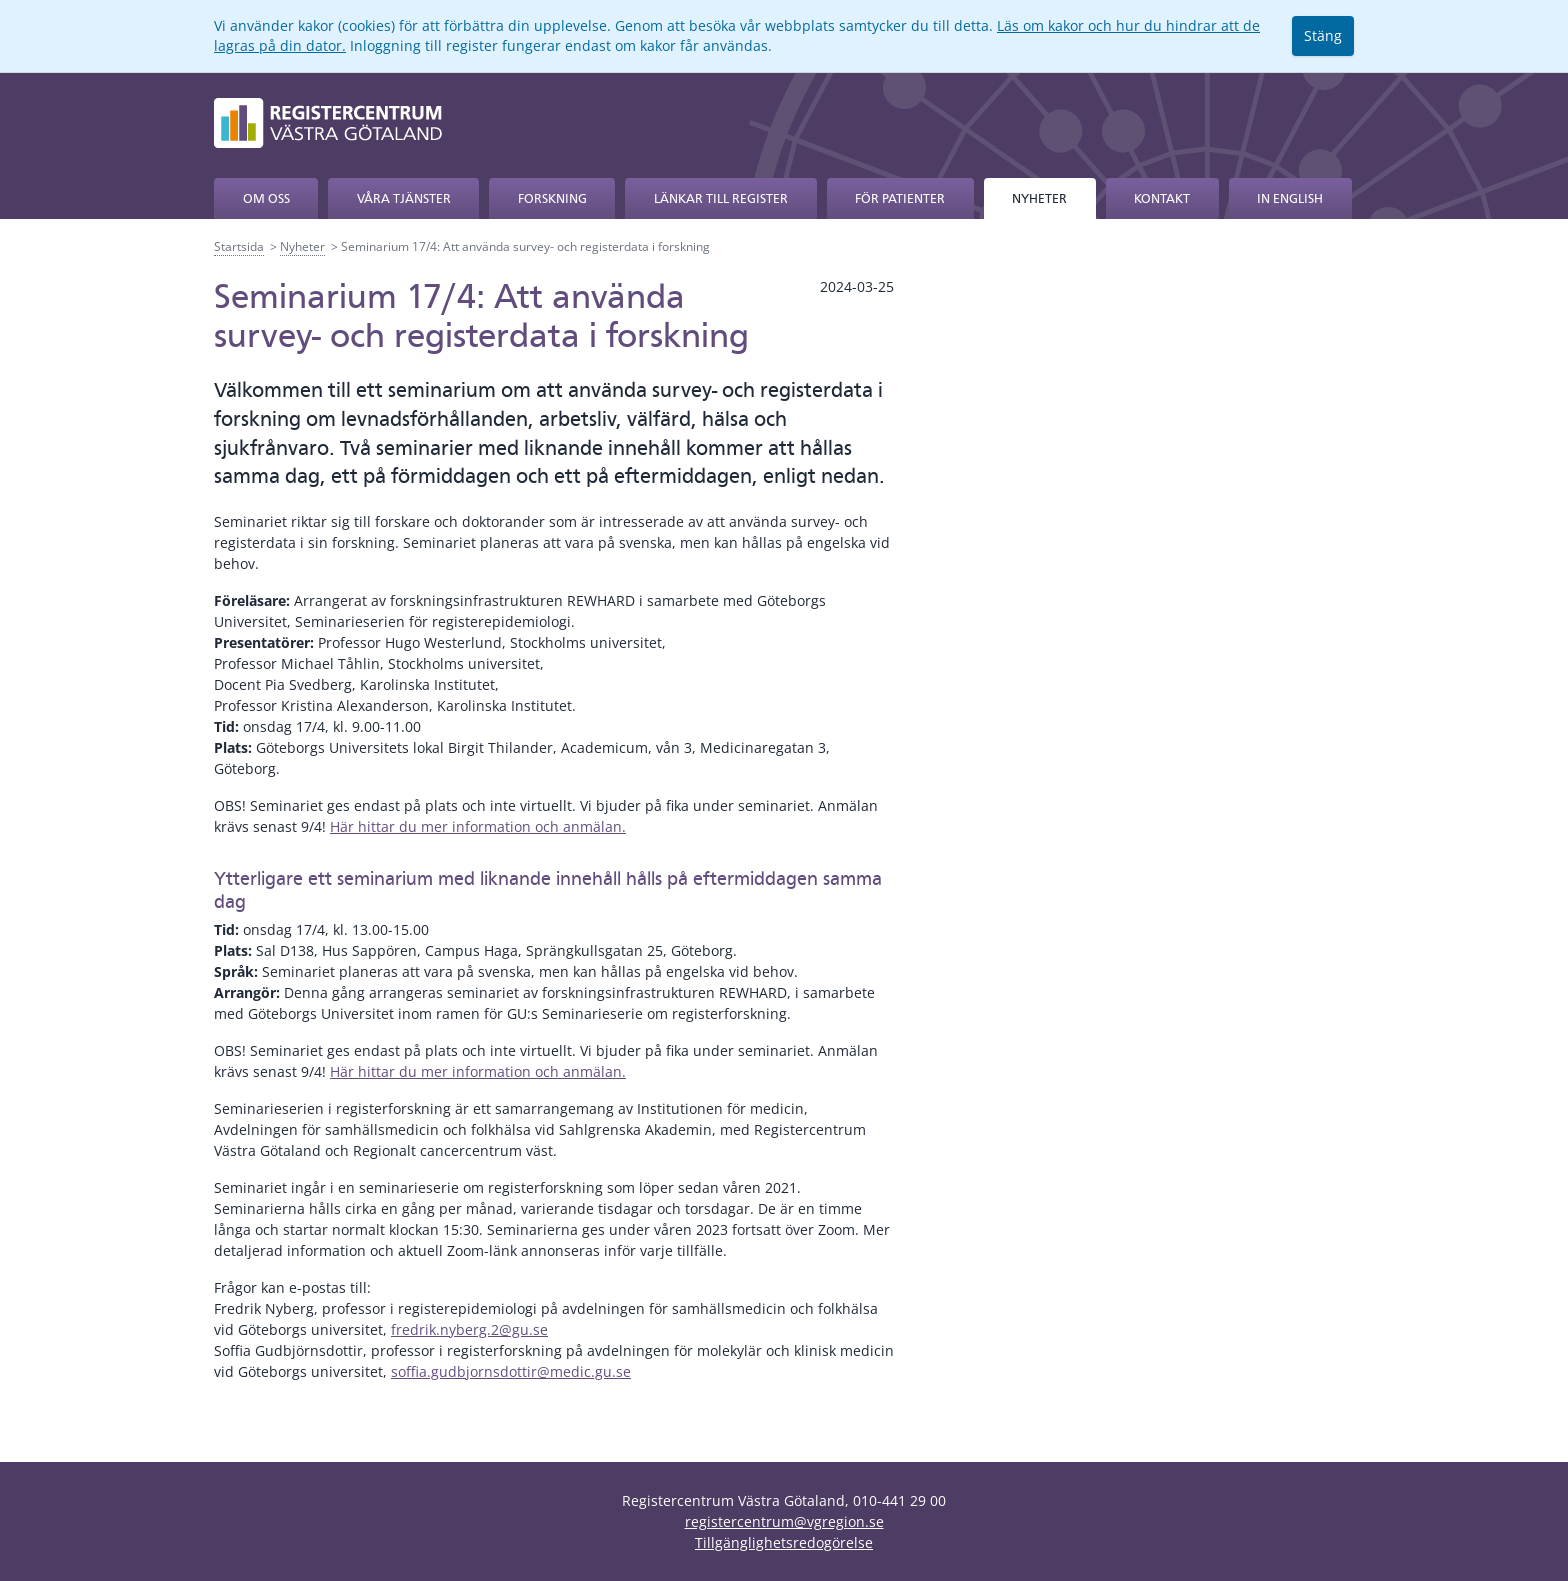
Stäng (1323, 35)
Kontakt (1162, 198)
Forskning (552, 198)
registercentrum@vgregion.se (784, 1521)
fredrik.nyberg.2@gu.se (469, 1329)
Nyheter (1039, 198)
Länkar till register (721, 198)
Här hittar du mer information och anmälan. (478, 826)
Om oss (266, 198)
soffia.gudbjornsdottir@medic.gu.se (511, 1371)
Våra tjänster (404, 198)
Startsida (239, 246)
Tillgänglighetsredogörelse (784, 1542)
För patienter (900, 198)
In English (1290, 198)
